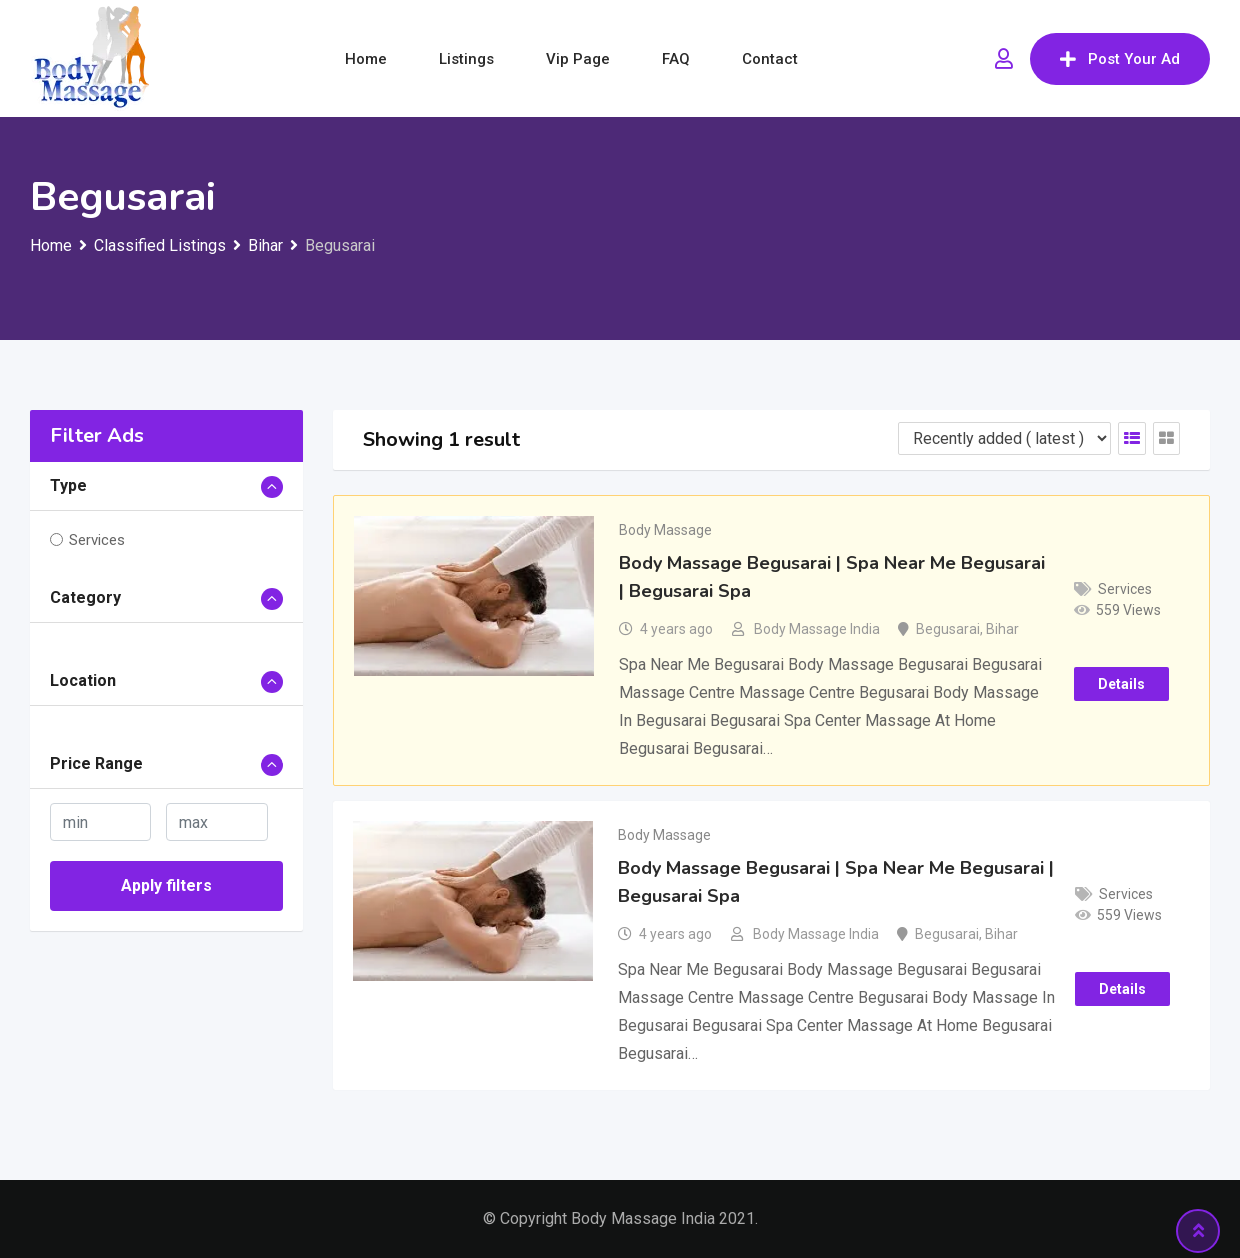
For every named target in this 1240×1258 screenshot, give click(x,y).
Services (97, 540)
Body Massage (665, 530)
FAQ (676, 59)
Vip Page (578, 59)
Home (366, 59)
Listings (466, 59)
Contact (770, 59)
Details (1121, 684)
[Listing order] (1004, 438)
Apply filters (166, 885)
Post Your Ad (1120, 59)
